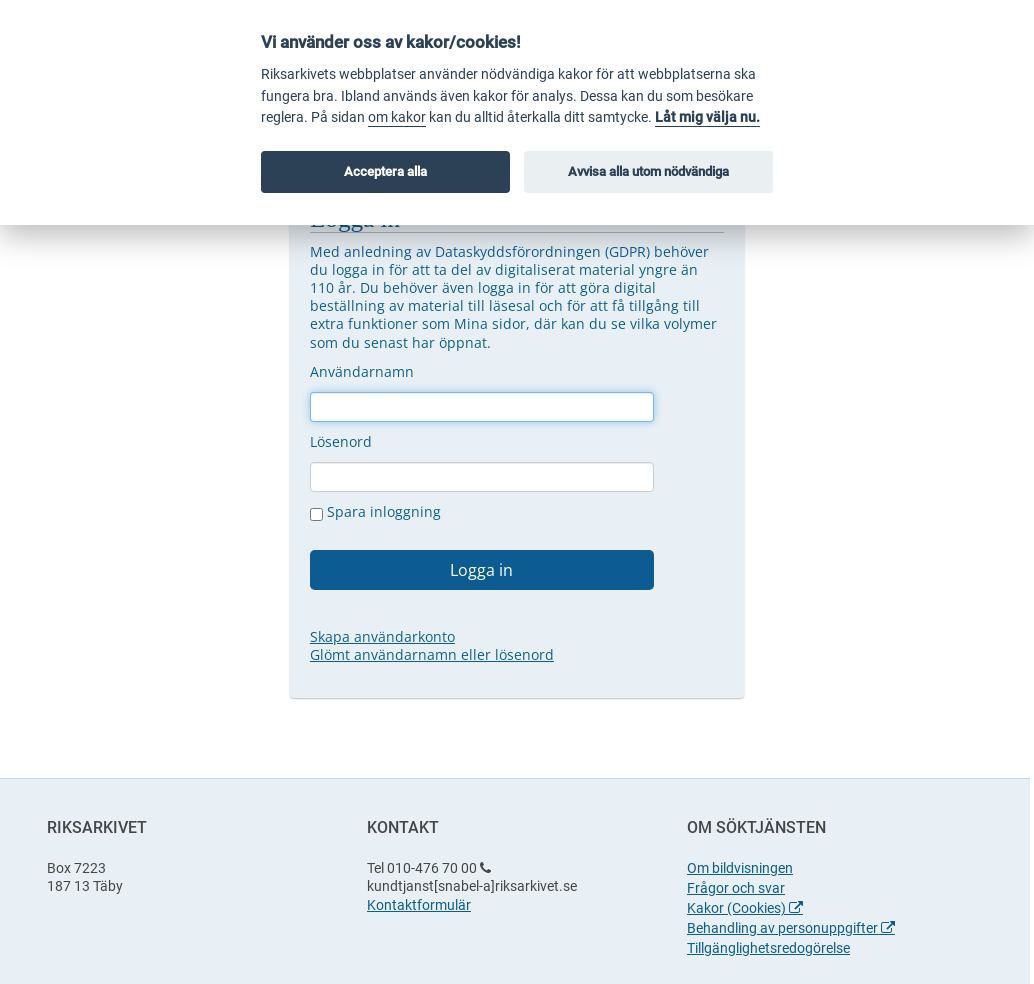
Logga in (481, 570)
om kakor (397, 117)
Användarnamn (362, 371)
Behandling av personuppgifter (791, 928)
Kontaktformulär (419, 905)
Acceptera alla (385, 171)
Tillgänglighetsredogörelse (768, 948)
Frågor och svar (736, 888)
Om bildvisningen (740, 868)
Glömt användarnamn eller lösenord (432, 654)
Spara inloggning (375, 512)
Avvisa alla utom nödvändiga (648, 171)
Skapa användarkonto (382, 636)
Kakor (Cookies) (745, 908)
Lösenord (341, 441)
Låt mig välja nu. (707, 117)
